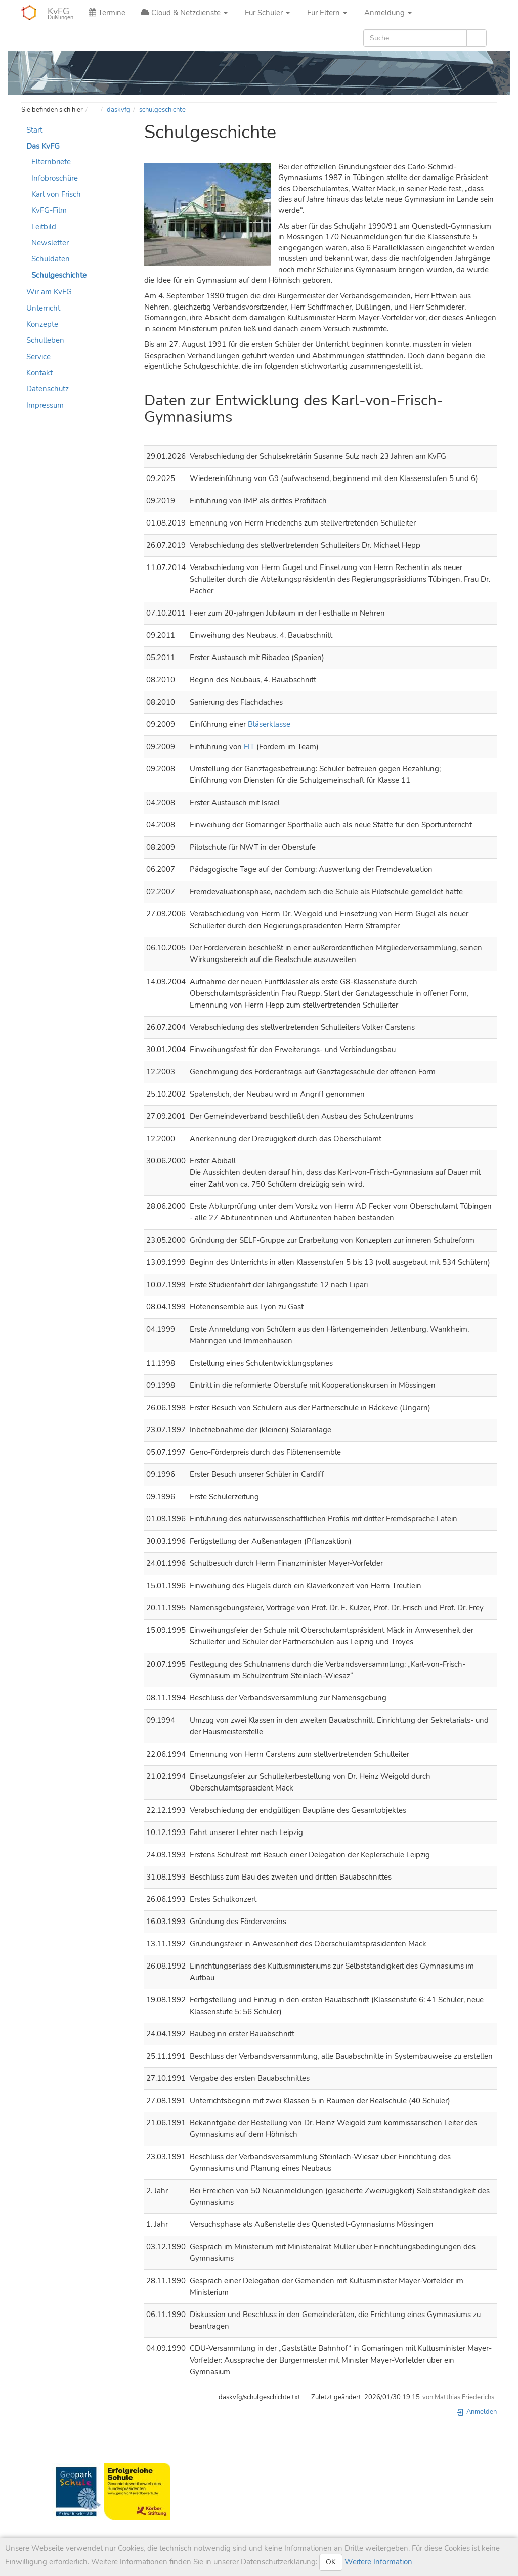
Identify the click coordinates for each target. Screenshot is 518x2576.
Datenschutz (47, 389)
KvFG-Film (49, 210)
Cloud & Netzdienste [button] (184, 13)
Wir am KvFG (49, 292)
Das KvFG (43, 146)
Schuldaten (50, 259)
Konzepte (42, 324)
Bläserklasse (269, 724)
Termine (107, 13)
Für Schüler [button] (266, 13)
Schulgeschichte (59, 275)
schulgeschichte (162, 109)
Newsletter (50, 243)
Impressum (45, 405)
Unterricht (43, 308)
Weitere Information (377, 2562)
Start (34, 130)
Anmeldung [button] (387, 13)
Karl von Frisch (56, 194)
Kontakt (39, 373)
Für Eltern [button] (326, 13)
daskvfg (119, 109)
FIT (249, 746)
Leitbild (43, 227)
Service (38, 357)
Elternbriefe (51, 162)
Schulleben (45, 340)
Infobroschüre (54, 178)
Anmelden (476, 2411)
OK (331, 2562)
